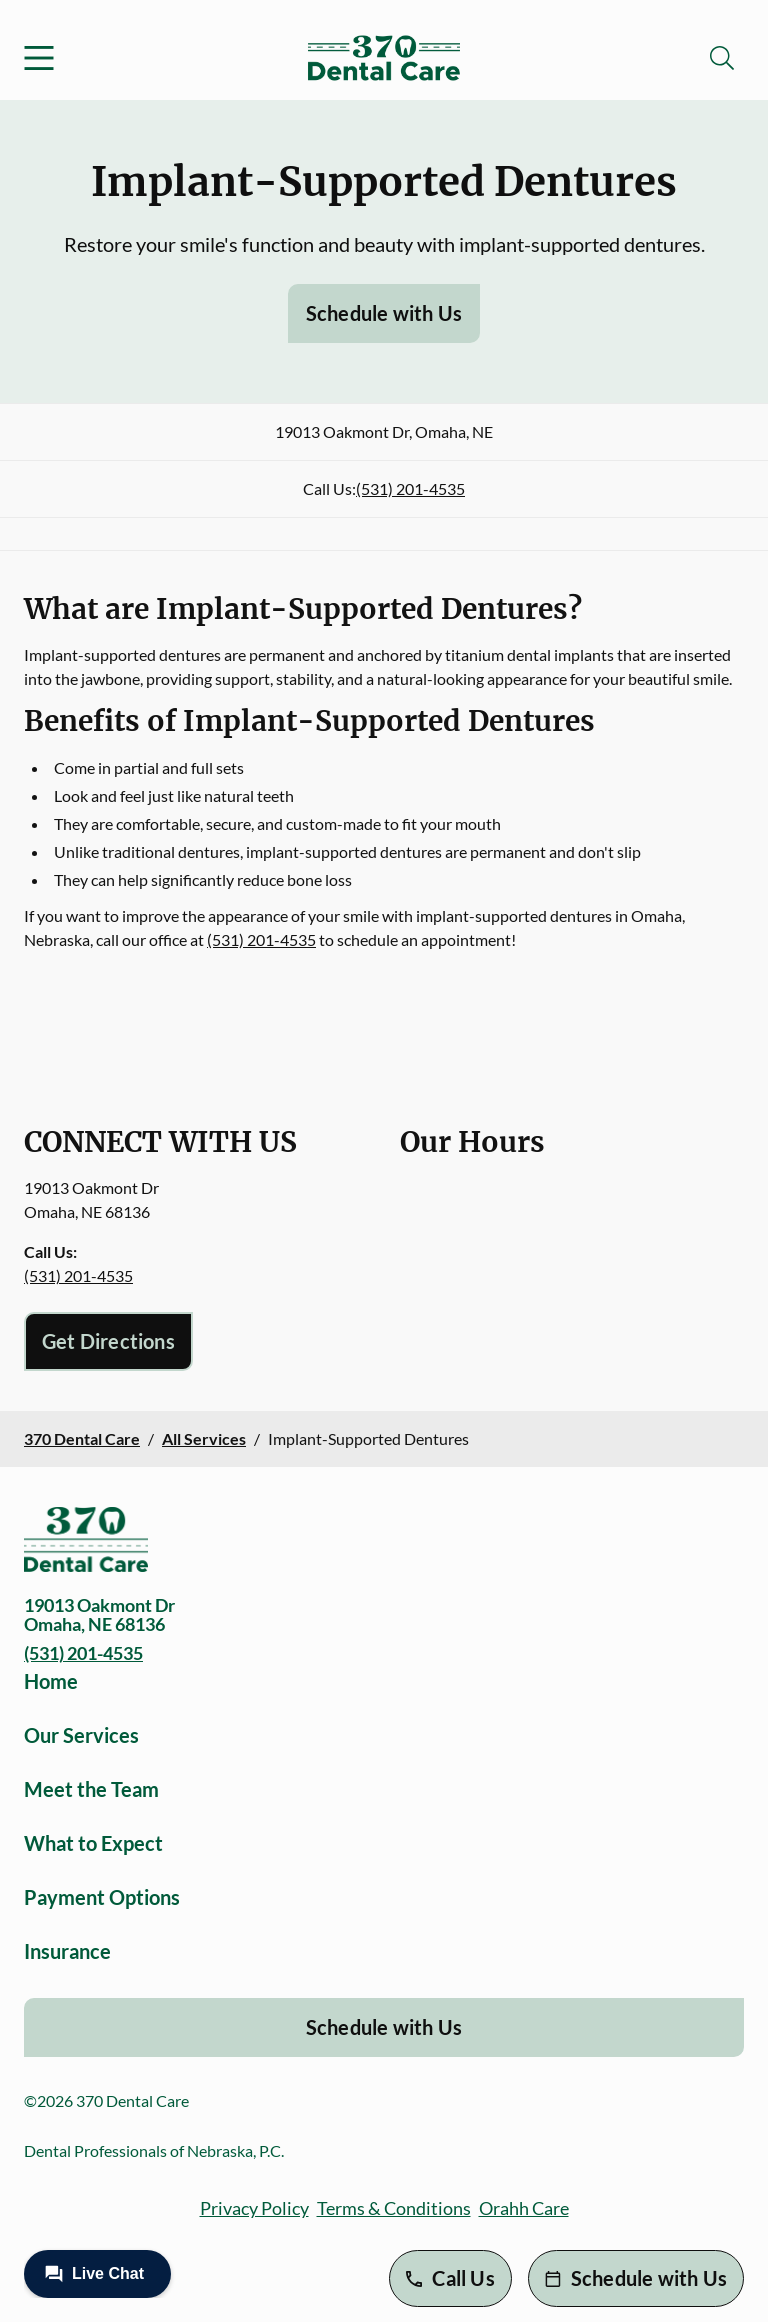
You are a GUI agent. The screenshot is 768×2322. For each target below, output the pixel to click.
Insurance (67, 1951)
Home (51, 1681)
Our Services (81, 1735)
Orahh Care (524, 2208)
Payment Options (102, 1897)
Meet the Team (91, 1789)
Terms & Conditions (394, 2208)
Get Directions (108, 1341)
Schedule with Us (384, 313)
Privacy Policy (254, 2208)
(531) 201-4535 (410, 488)
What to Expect (93, 1843)
